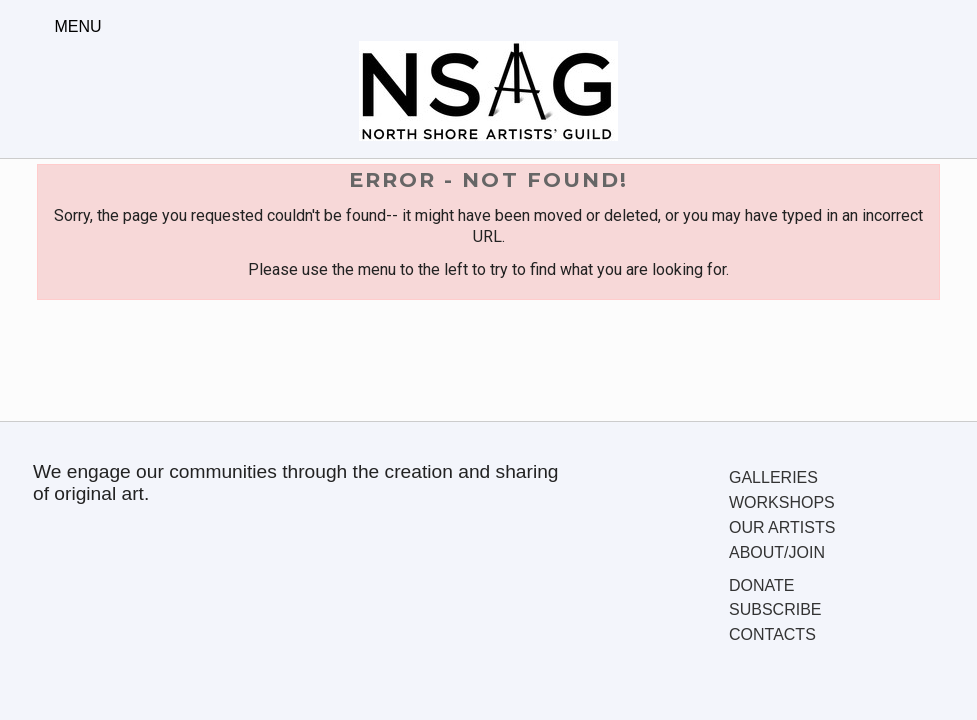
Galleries (773, 477)
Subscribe (775, 609)
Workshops (782, 502)
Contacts (772, 634)
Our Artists (782, 527)
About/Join (777, 552)
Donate (761, 585)
